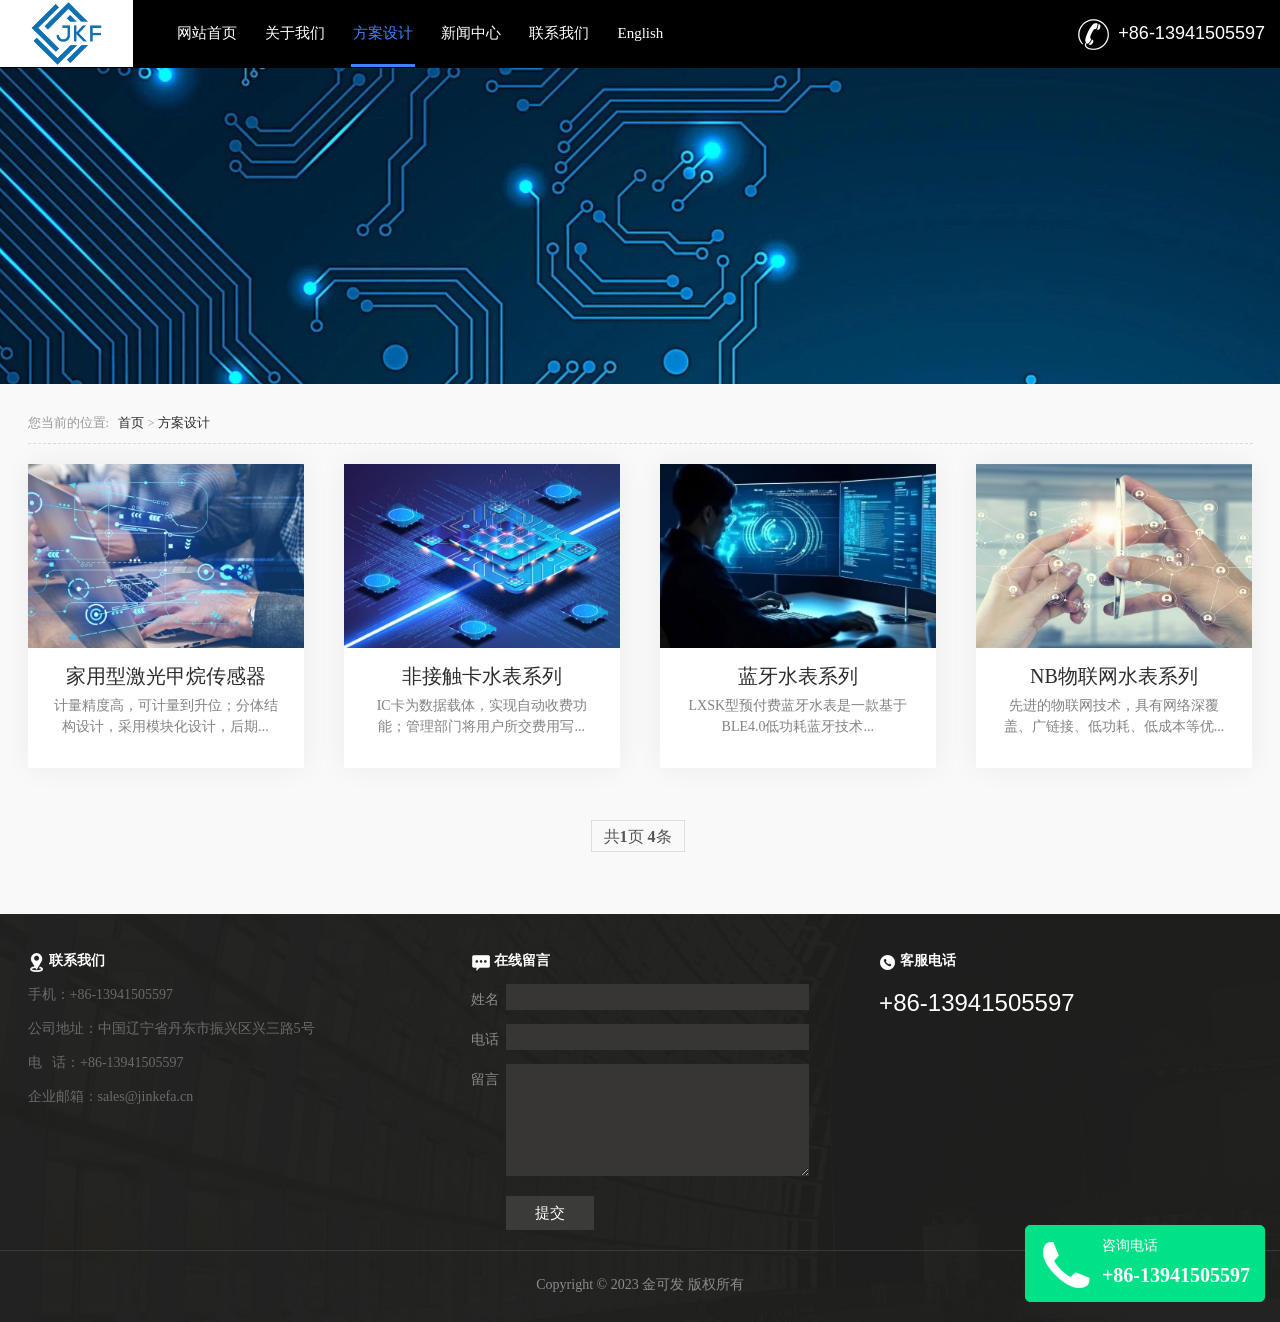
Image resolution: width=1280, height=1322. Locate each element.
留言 (485, 1079)
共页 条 (638, 836)
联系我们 (559, 33)
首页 (131, 423)
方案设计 (383, 33)
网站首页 (207, 33)
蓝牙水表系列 (798, 676)
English (640, 33)
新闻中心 (471, 33)
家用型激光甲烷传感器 (166, 676)
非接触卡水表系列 (482, 676)
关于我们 (295, 33)
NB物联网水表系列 (1114, 676)
